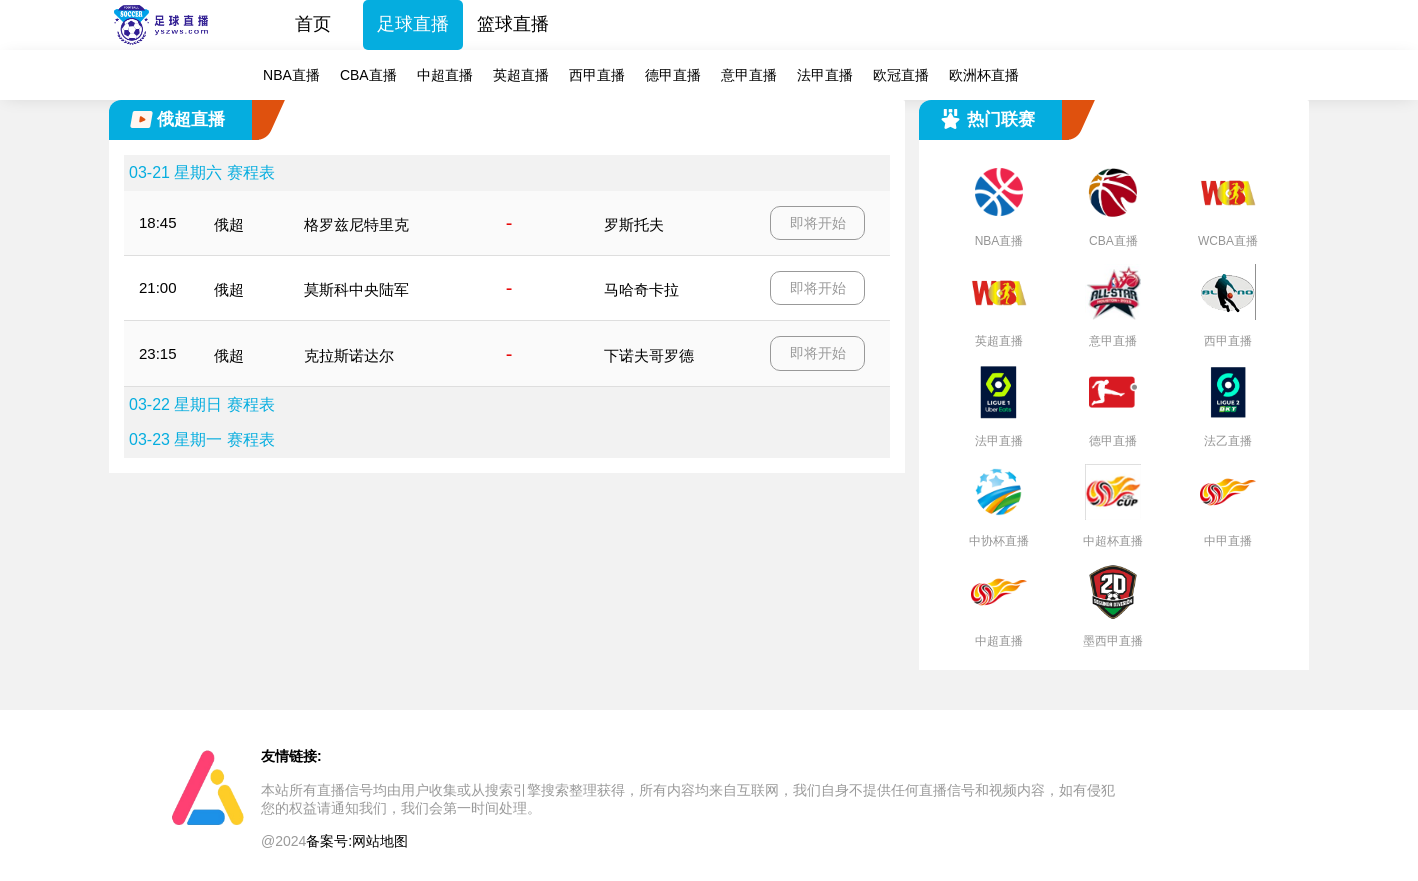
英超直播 (521, 75)
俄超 (229, 224)
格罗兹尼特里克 (356, 224)
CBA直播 (368, 75)
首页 (313, 24)
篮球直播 (513, 24)
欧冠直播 (901, 75)
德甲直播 (673, 75)
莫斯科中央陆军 (356, 289)
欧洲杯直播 (984, 75)
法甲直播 (825, 75)
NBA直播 (291, 75)
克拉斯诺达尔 (349, 355)
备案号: (329, 841)
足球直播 (413, 24)
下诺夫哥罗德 (649, 355)
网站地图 (380, 841)
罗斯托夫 (634, 224)
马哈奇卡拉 (641, 289)
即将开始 (818, 223)
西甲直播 (597, 75)
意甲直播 (749, 75)
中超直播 (445, 75)
